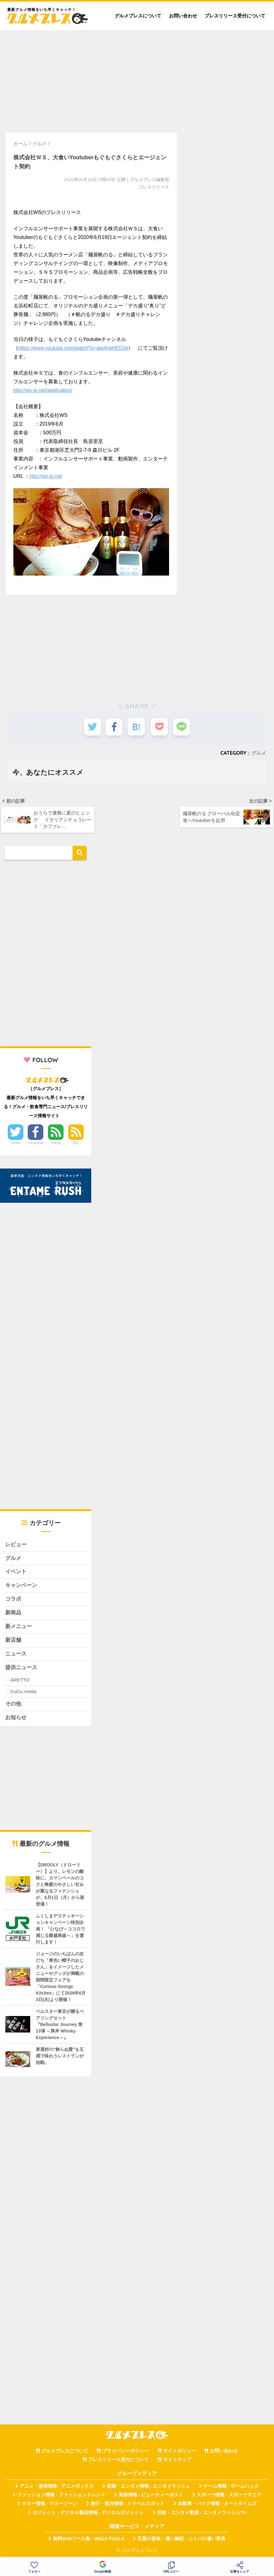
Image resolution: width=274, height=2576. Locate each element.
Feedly (55, 1143)
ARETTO (19, 1682)
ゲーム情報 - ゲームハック (231, 2488)
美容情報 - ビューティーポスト (151, 2497)
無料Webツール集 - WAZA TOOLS (88, 2541)
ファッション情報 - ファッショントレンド (61, 2497)
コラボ (13, 1601)
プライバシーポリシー (125, 2453)
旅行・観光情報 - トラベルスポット (128, 2506)
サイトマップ (177, 2462)
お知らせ (15, 1720)
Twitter (15, 1143)
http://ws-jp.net (45, 476)
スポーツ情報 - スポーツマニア (228, 2497)
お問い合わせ (183, 15)
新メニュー (18, 1628)
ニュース (15, 1656)
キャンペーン (21, 1587)
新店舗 (13, 1642)
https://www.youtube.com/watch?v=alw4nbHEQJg (73, 348)
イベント (15, 1573)
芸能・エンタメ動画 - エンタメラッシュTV (201, 2515)
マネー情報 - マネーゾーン (49, 2506)
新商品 (13, 1614)
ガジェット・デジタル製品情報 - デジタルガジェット (88, 2515)
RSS (76, 1143)
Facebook (35, 1143)
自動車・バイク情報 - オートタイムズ (217, 2506)
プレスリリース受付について (235, 15)
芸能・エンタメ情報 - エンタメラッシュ (148, 2488)
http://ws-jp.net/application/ (42, 390)
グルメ (258, 753)
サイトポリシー (179, 2453)
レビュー (15, 1545)
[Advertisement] (137, 78)
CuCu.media (23, 1693)
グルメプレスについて (138, 15)
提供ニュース (21, 1670)
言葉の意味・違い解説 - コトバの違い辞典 (181, 2541)
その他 (13, 1707)
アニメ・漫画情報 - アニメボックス (57, 2488)
